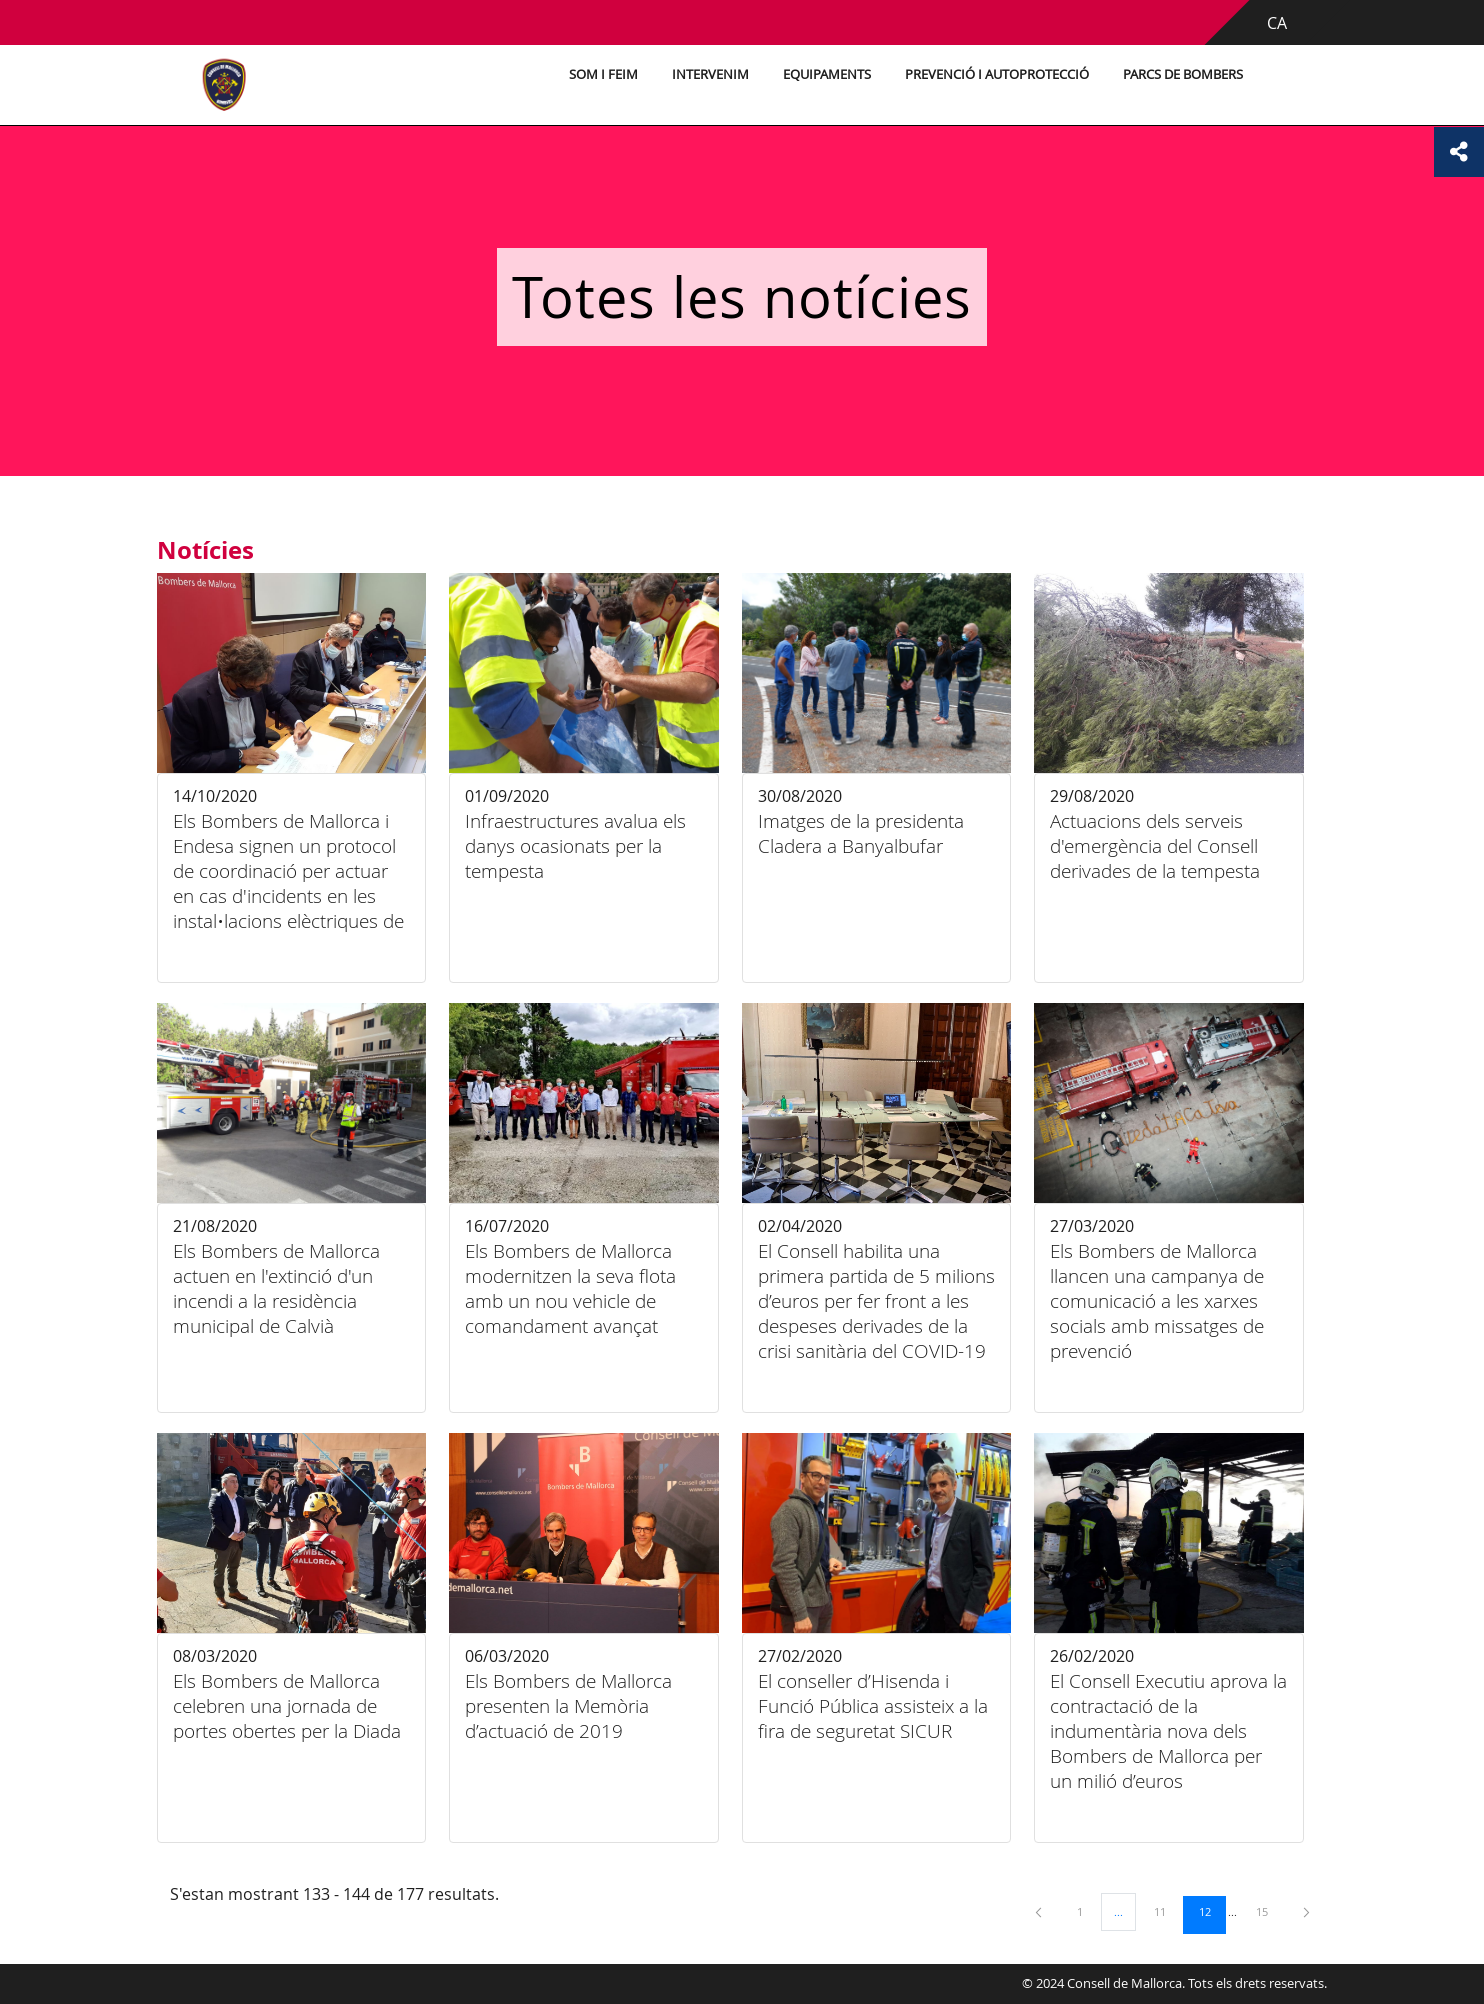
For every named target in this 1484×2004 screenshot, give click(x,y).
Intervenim (710, 74)
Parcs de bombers (1183, 74)
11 (1167, 1911)
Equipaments (827, 74)
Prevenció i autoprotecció (997, 74)
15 (1269, 1911)
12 (1212, 1911)
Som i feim (603, 74)
